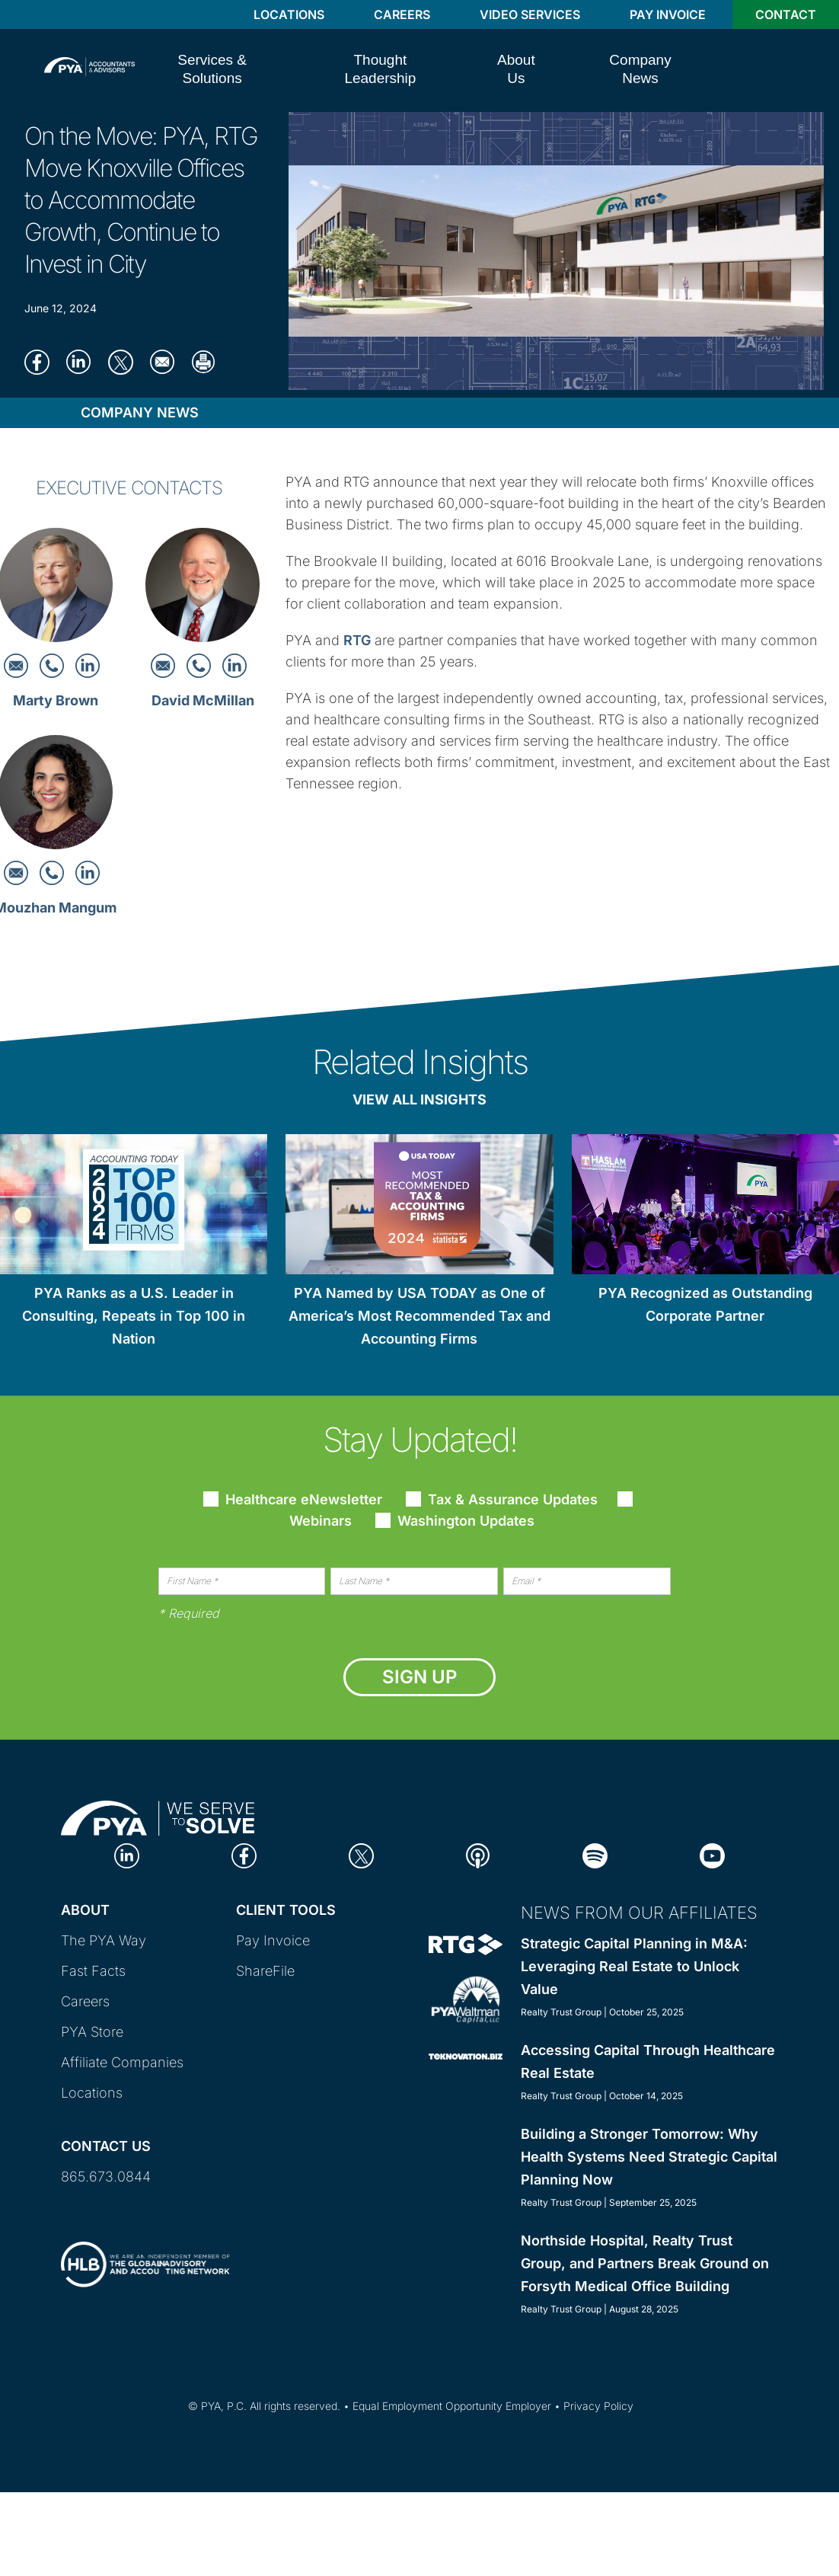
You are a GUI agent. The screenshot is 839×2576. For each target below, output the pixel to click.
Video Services (530, 14)
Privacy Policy (598, 2405)
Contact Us (106, 2146)
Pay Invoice (668, 14)
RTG (357, 640)
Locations (289, 14)
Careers (402, 14)
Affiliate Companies (122, 2062)
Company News (140, 412)
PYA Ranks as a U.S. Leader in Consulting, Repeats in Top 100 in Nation (133, 1316)
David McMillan (203, 700)
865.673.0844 (106, 2176)
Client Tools (286, 1910)
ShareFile (265, 1971)
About (85, 1910)
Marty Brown (55, 700)
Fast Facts (93, 1971)
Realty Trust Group (561, 2012)
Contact (785, 14)
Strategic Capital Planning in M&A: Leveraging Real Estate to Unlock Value (634, 1966)
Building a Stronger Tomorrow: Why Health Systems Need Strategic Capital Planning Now (649, 2157)
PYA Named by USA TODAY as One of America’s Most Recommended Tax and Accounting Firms (419, 1316)
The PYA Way (103, 1940)
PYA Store (92, 2032)
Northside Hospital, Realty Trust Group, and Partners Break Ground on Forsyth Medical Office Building (645, 2263)
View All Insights (419, 1099)
